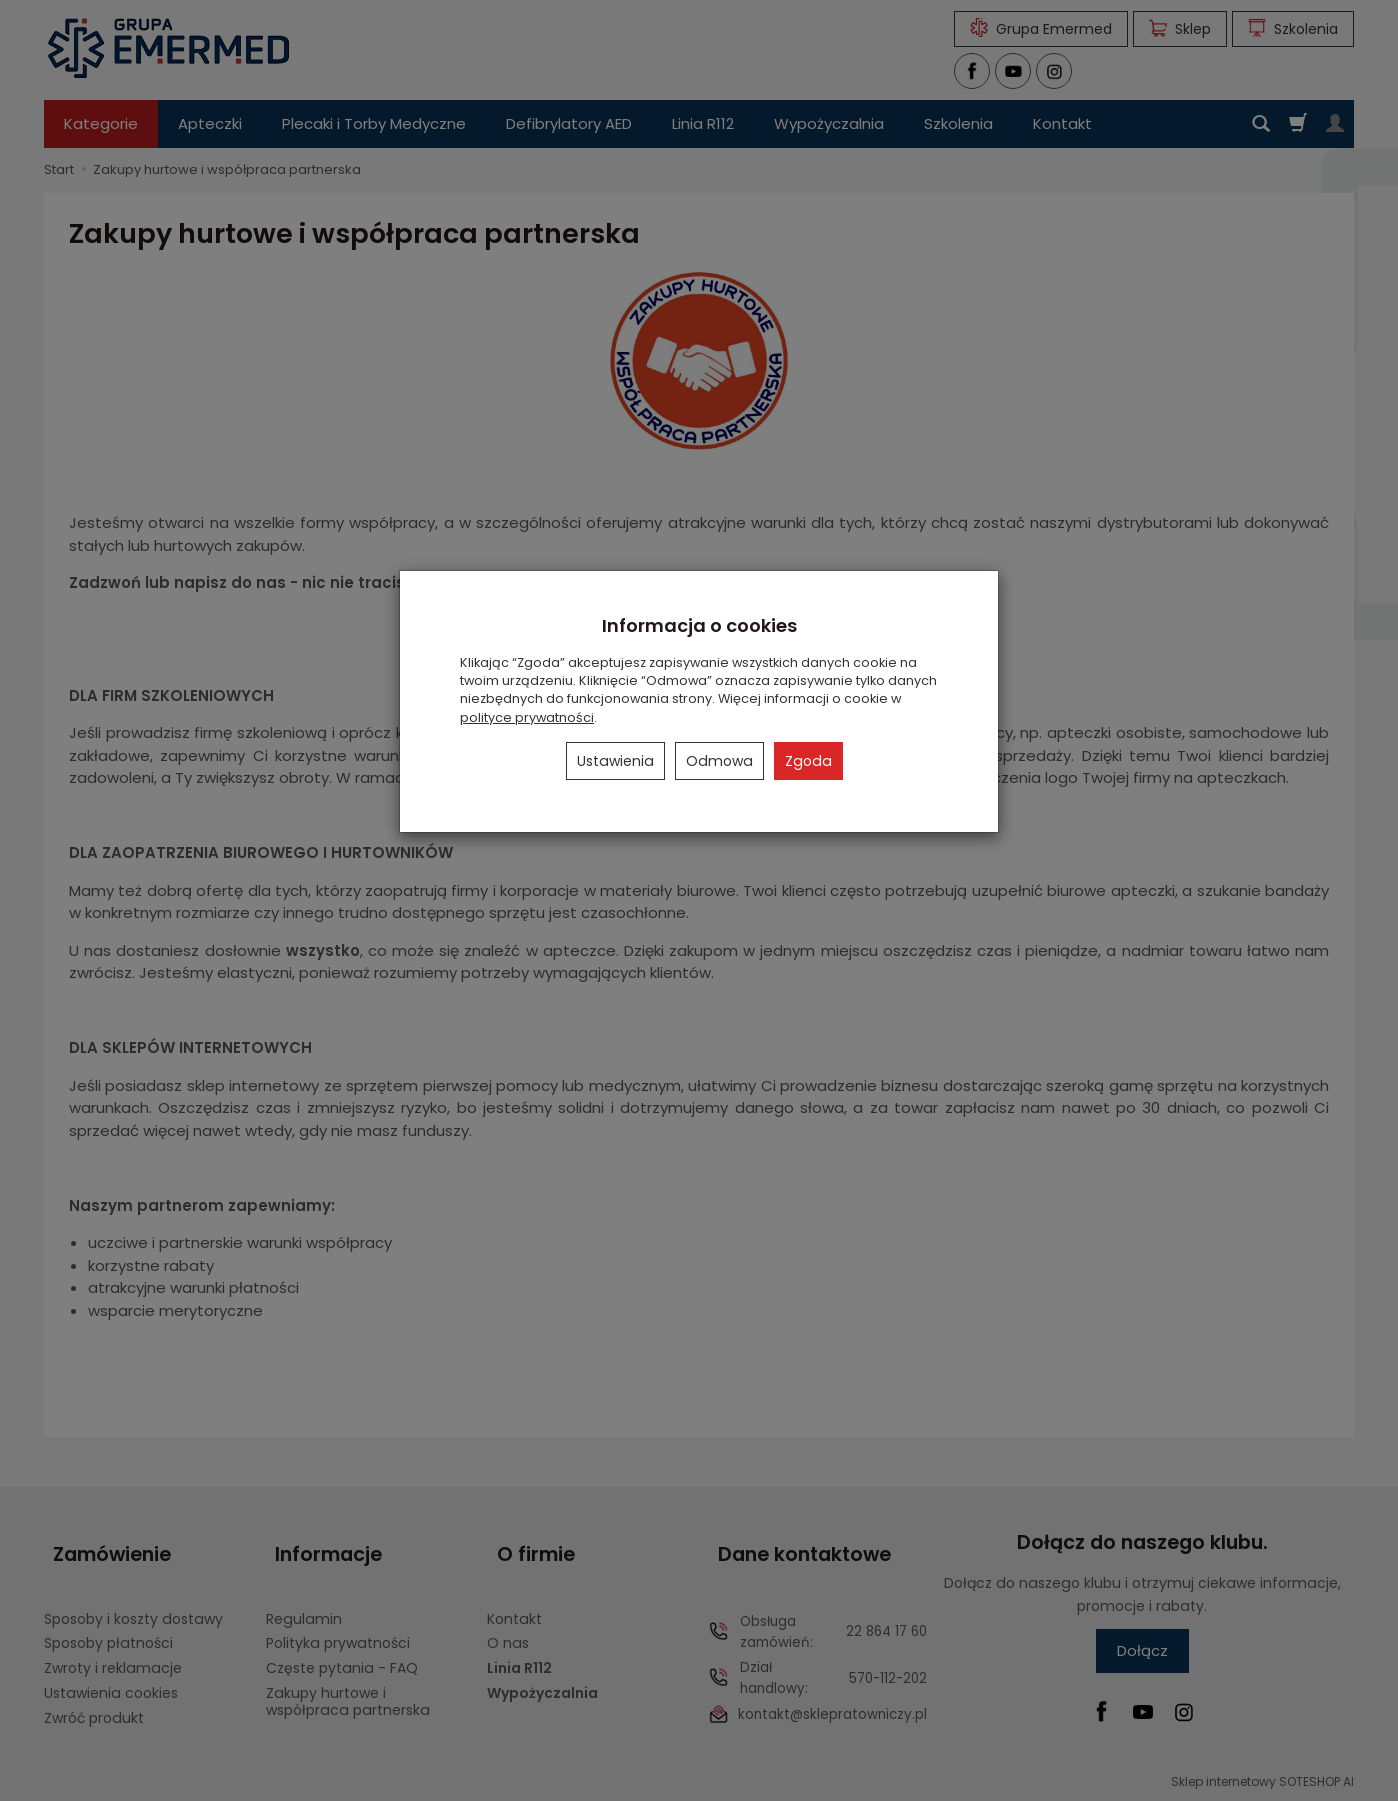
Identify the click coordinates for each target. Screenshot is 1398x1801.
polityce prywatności (527, 717)
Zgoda (808, 761)
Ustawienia (615, 761)
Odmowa (719, 761)
